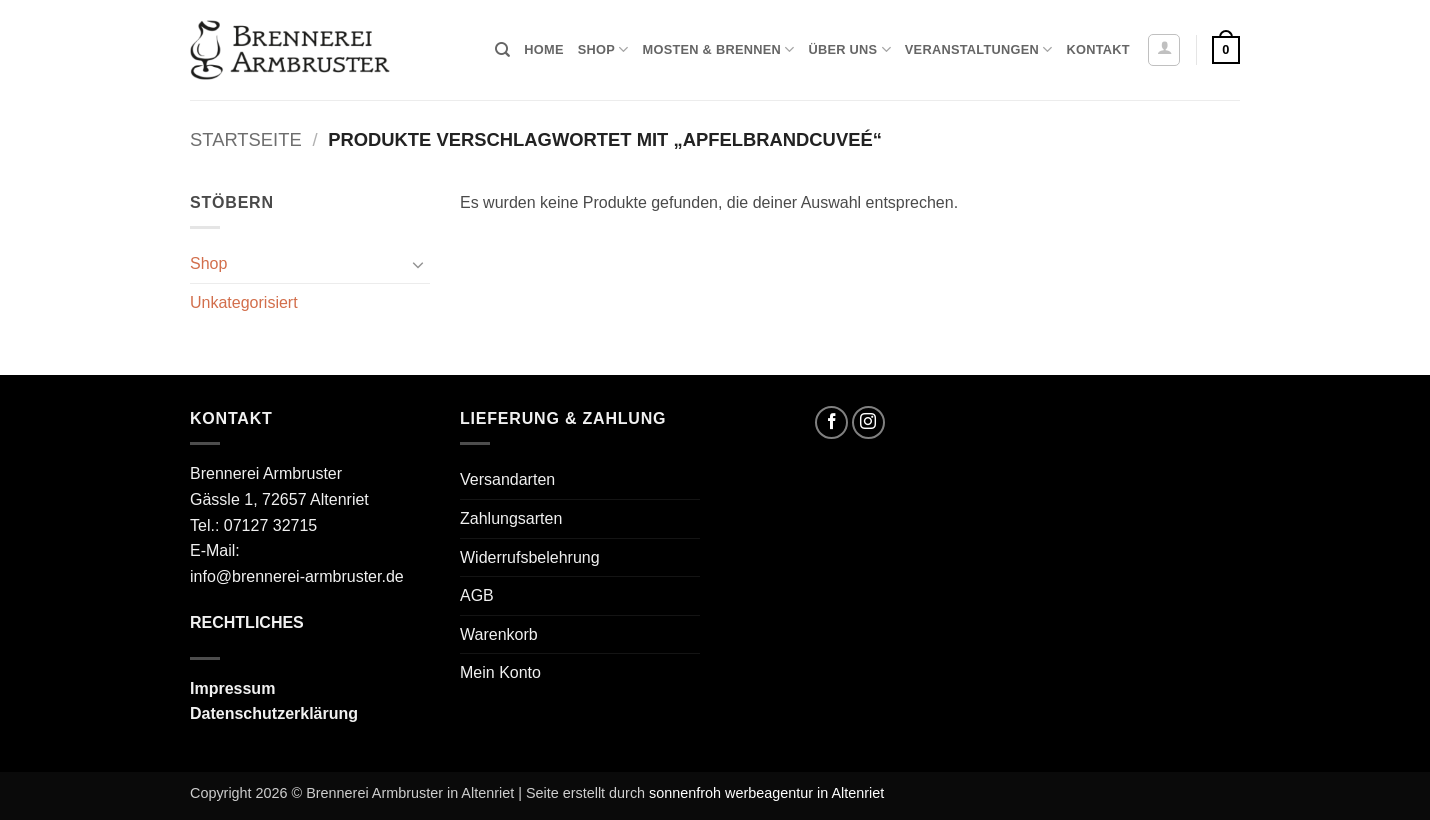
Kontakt (1097, 49)
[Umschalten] (418, 264)
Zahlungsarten (511, 518)
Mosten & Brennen (719, 49)
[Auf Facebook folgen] (831, 422)
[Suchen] (502, 50)
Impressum (232, 688)
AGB (477, 595)
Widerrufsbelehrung (530, 557)
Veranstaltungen (979, 49)
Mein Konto (500, 672)
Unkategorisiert (244, 302)
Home (543, 49)
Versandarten (507, 479)
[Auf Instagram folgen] (868, 422)
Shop (603, 49)
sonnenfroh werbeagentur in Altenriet (766, 793)
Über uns (849, 49)
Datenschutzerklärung (274, 713)
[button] (1164, 50)
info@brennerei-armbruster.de (297, 576)
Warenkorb (499, 634)
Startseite (246, 139)
